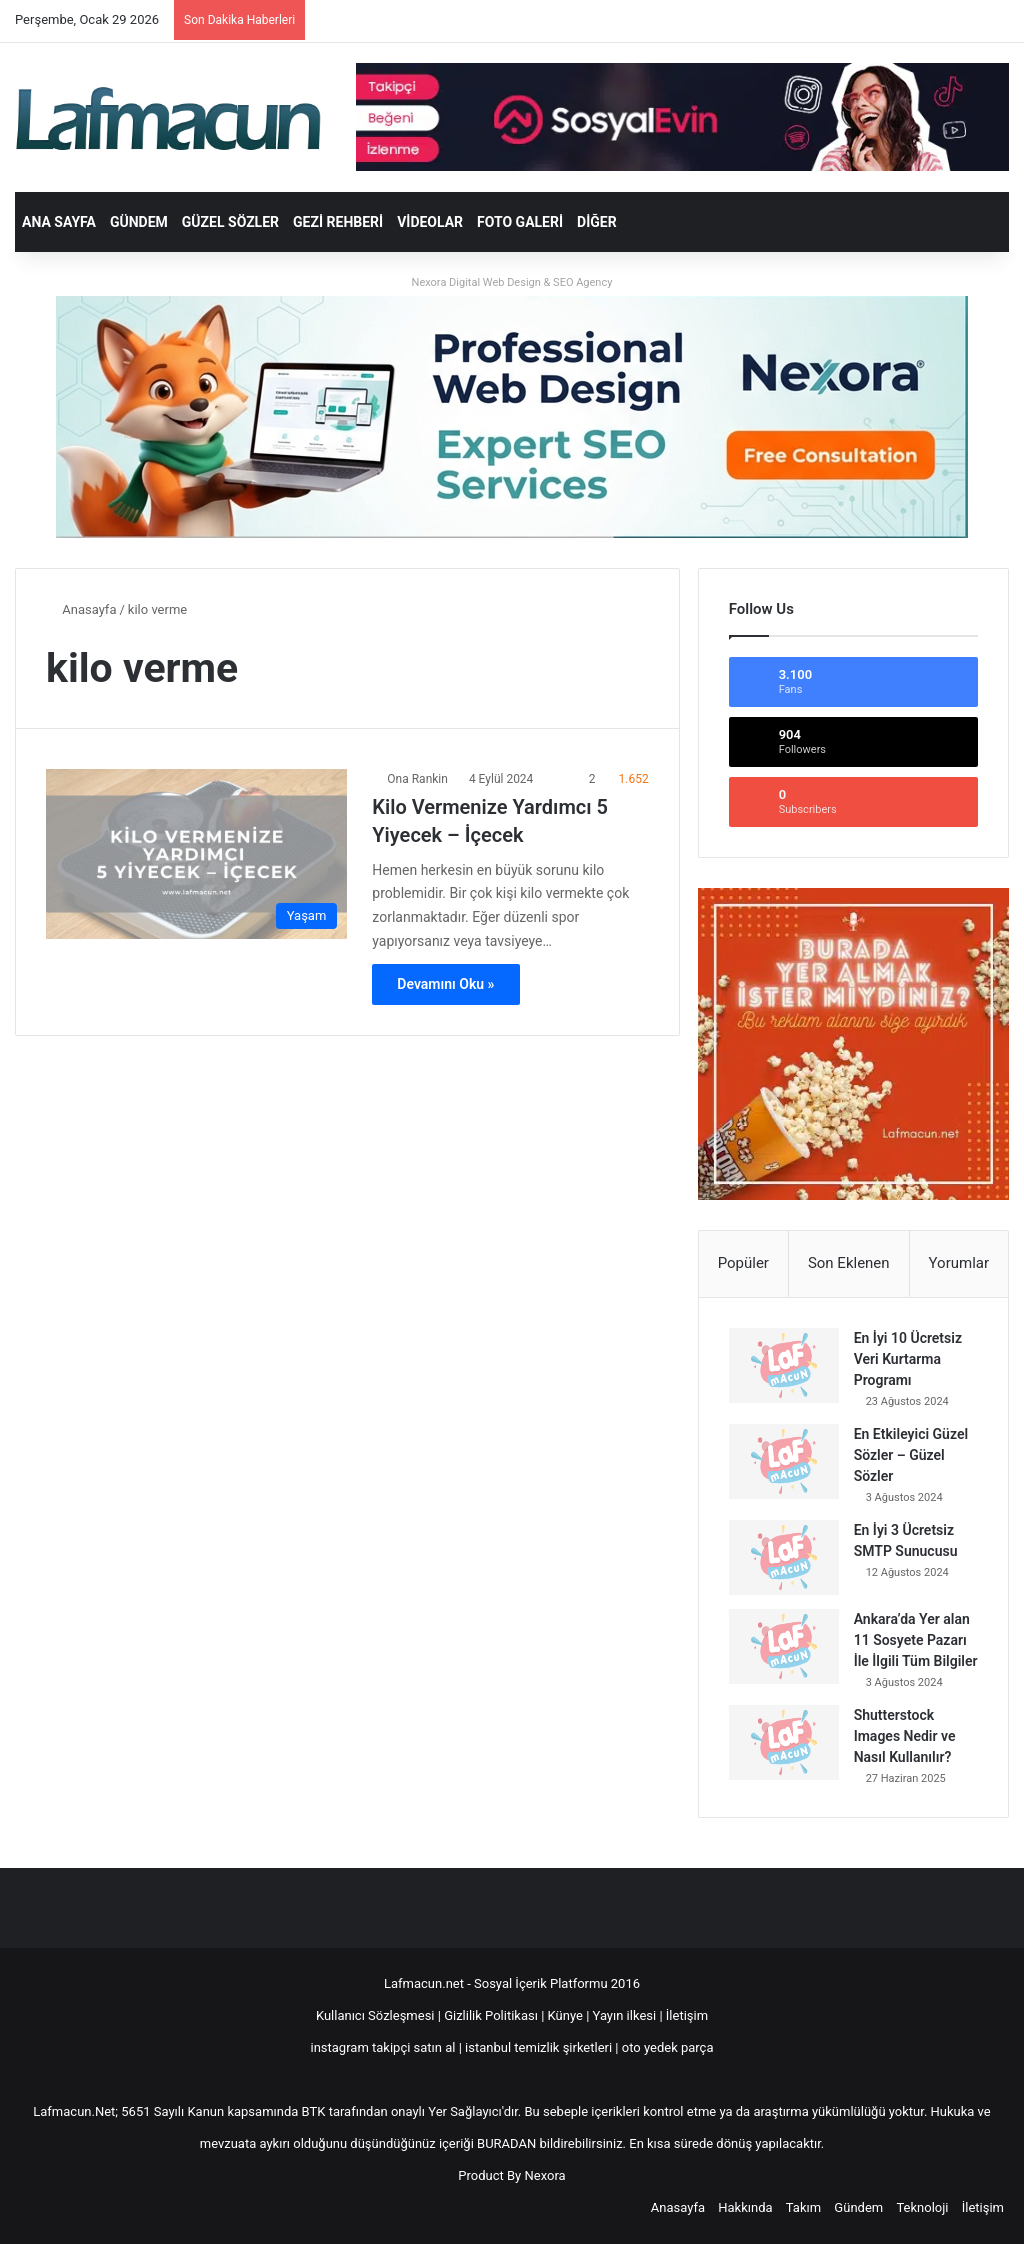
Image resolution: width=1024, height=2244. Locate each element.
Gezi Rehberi (338, 222)
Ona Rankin (417, 779)
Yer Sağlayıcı (465, 2111)
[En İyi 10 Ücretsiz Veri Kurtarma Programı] (784, 1365)
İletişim (687, 2015)
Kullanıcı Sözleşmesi (375, 2015)
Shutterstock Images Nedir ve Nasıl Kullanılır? (905, 1736)
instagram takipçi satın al (383, 2047)
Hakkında (745, 2207)
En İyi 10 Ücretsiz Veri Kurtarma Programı (908, 1359)
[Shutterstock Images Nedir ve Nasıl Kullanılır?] (784, 1742)
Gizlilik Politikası (492, 2015)
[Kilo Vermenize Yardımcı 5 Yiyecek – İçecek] (196, 854)
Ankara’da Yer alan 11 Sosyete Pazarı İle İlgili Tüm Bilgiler (916, 1640)
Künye (565, 2015)
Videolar (430, 222)
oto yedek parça (668, 2047)
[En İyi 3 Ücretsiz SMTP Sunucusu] (784, 1557)
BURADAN (506, 2143)
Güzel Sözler (230, 222)
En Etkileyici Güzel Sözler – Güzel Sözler (911, 1455)
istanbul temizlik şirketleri (538, 2047)
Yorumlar (959, 1263)
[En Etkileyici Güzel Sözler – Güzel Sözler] (784, 1461)
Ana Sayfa (59, 222)
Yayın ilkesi (625, 2015)
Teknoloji (922, 2207)
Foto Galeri (520, 222)
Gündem (139, 222)
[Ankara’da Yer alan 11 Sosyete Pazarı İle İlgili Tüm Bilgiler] (784, 1646)
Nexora (545, 2175)
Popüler (743, 1263)
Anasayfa (81, 609)
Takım (803, 2207)
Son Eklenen (849, 1263)
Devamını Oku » (445, 984)
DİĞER (597, 222)
